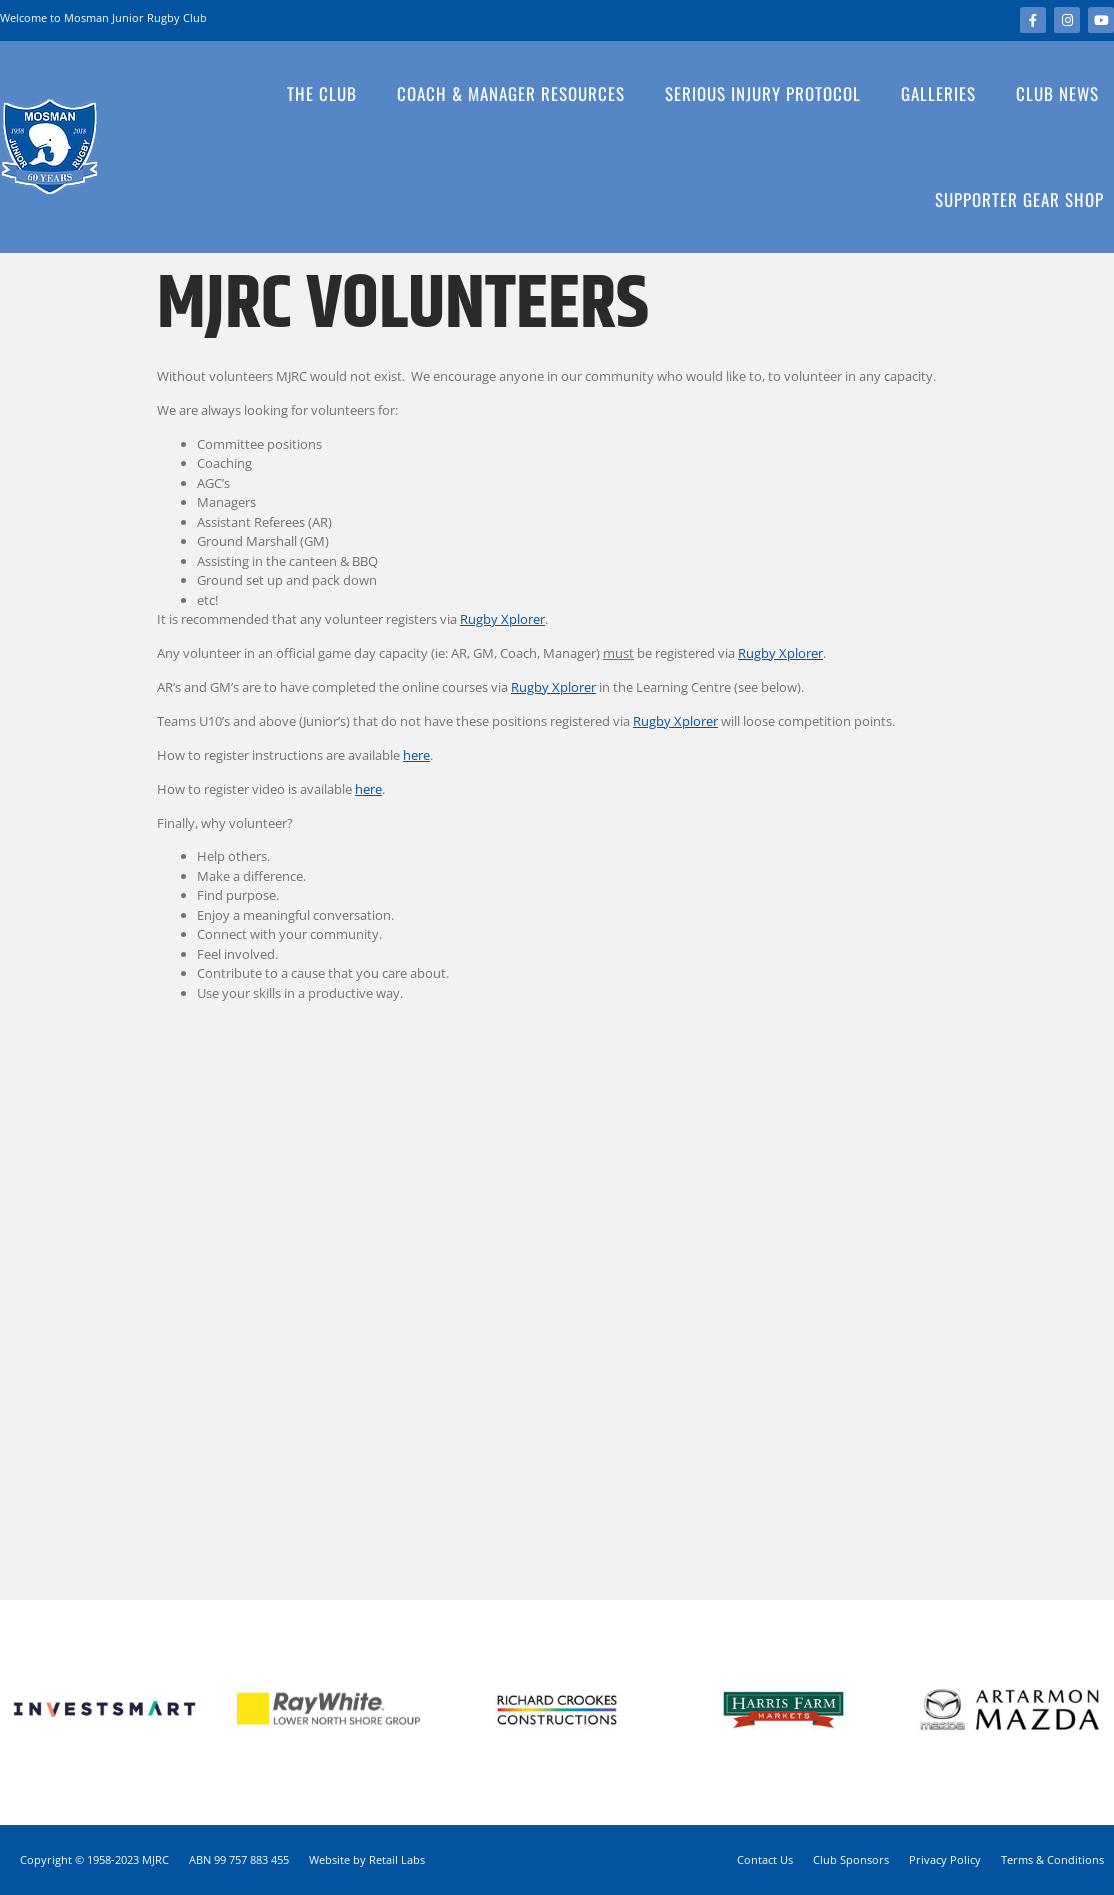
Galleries (943, 93)
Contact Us (765, 1859)
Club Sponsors (851, 1859)
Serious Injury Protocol (768, 93)
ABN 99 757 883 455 (239, 1859)
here (416, 755)
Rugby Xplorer (502, 619)
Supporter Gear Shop (1019, 199)
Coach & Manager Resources (516, 93)
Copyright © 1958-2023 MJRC (94, 1859)
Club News (1057, 93)
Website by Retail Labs (367, 1859)
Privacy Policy (945, 1859)
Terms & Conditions (1052, 1859)
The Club (327, 93)
